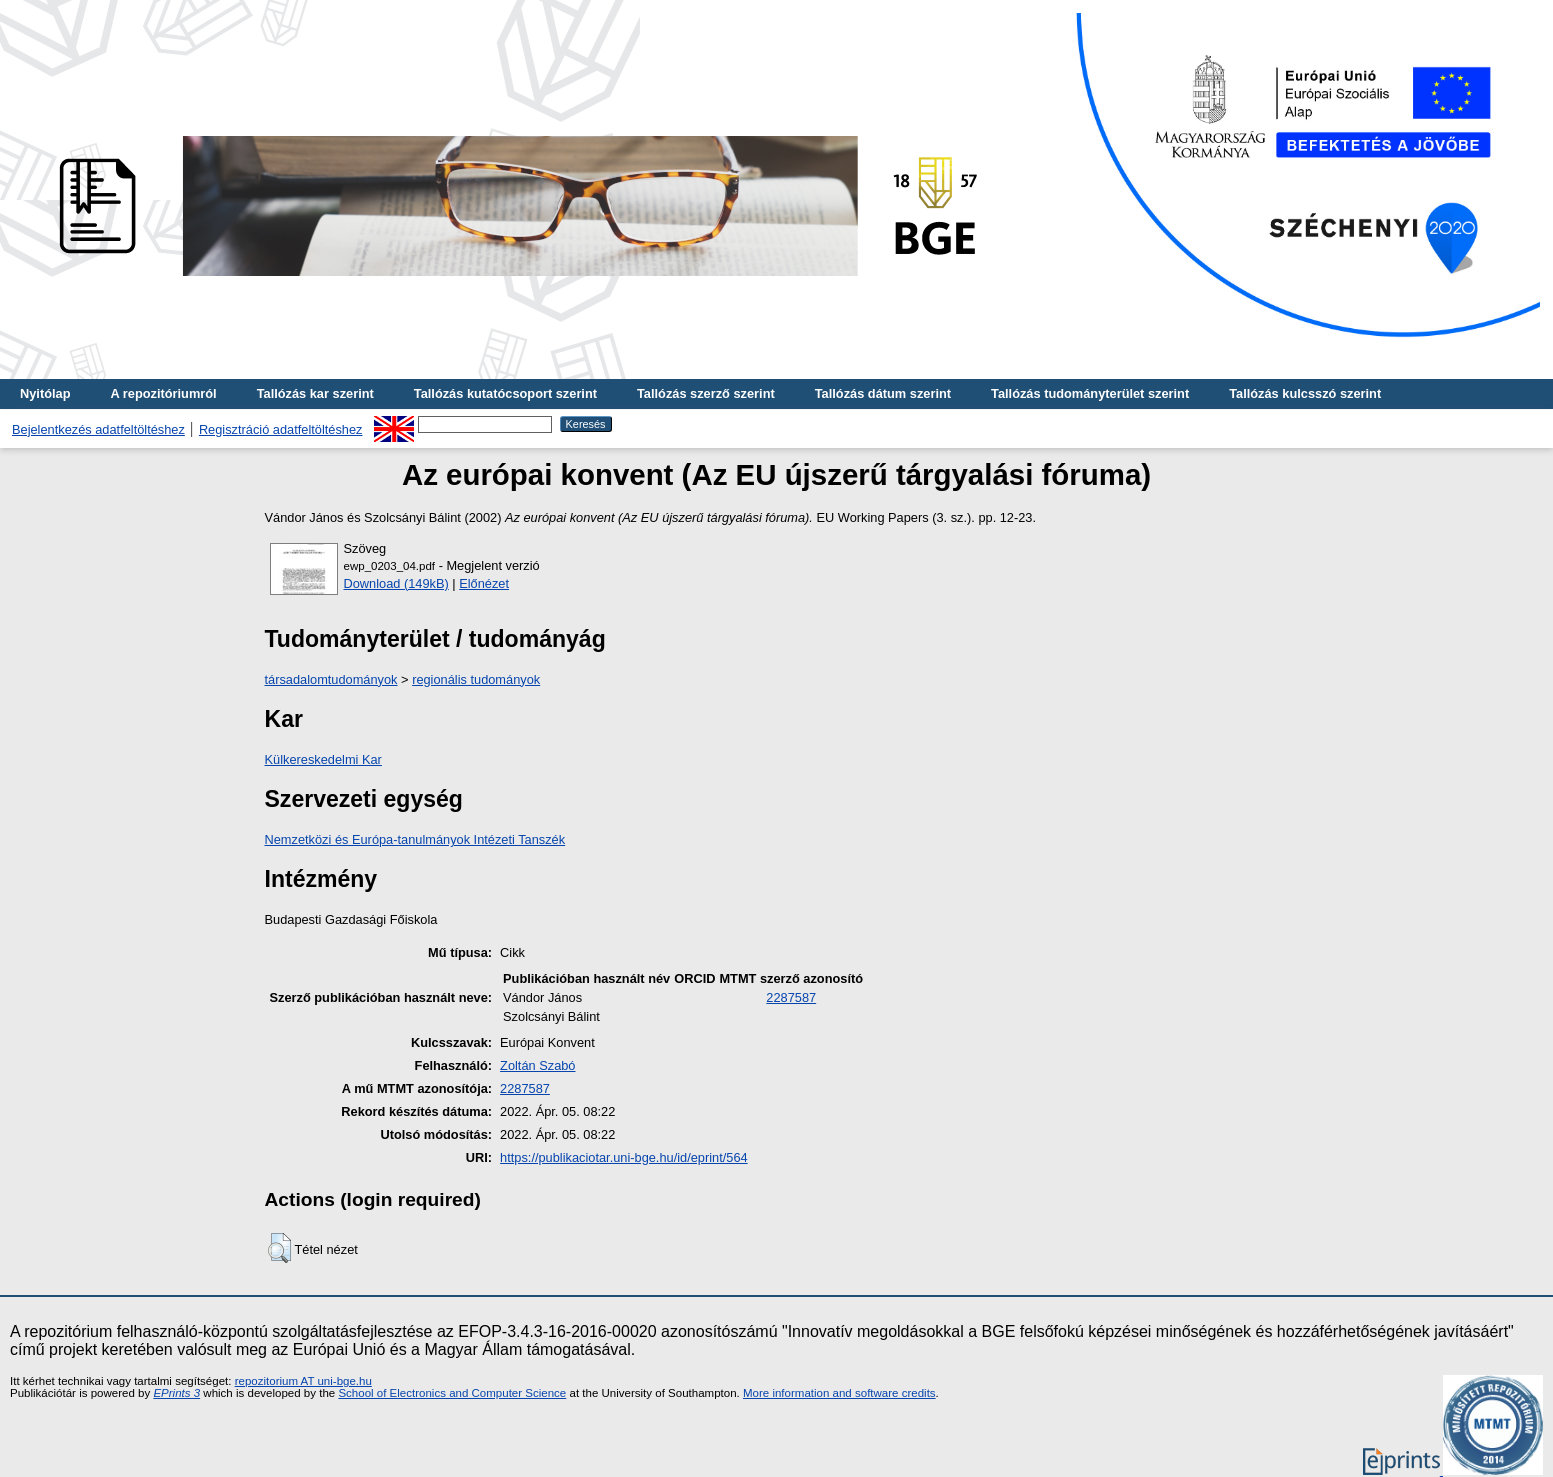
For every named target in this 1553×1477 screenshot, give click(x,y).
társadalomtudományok (331, 679)
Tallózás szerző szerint (706, 393)
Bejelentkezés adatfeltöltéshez (98, 429)
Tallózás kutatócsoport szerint (505, 393)
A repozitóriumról (163, 393)
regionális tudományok (476, 679)
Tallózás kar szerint (315, 393)
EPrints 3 (176, 1393)
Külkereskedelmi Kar (323, 759)
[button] (279, 1248)
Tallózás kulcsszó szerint (1305, 393)
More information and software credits (839, 1393)
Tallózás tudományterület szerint (1090, 393)
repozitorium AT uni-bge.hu (303, 1381)
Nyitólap (45, 393)
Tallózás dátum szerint (883, 393)
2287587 (791, 997)
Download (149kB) (396, 583)
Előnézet (484, 583)
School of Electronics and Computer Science (452, 1393)
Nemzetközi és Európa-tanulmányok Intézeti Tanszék (415, 839)
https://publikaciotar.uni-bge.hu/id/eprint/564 (624, 1157)
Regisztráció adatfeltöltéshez (281, 429)
